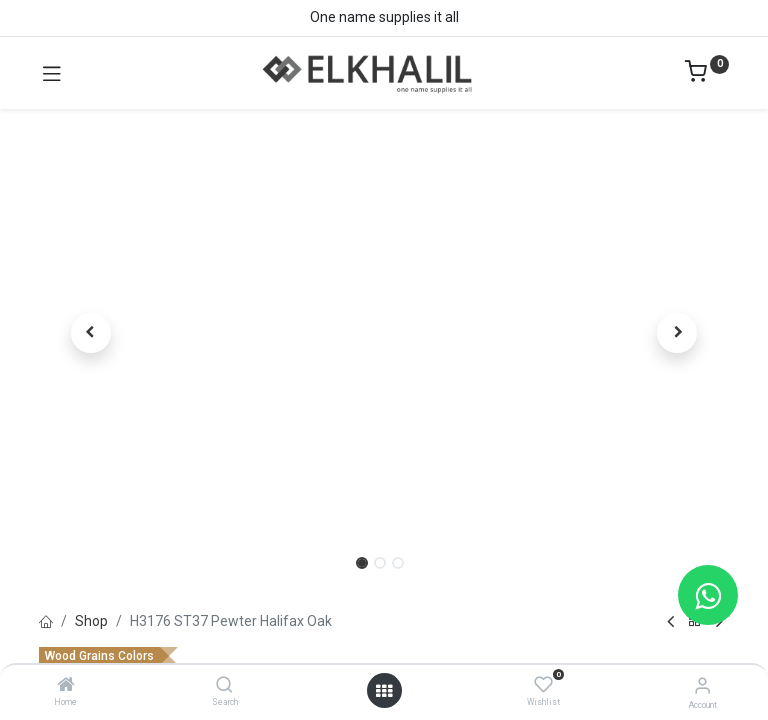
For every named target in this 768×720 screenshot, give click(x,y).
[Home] (66, 686)
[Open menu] (384, 691)
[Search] (224, 686)
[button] (91, 333)
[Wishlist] (543, 685)
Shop (91, 621)
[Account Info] (702, 685)
